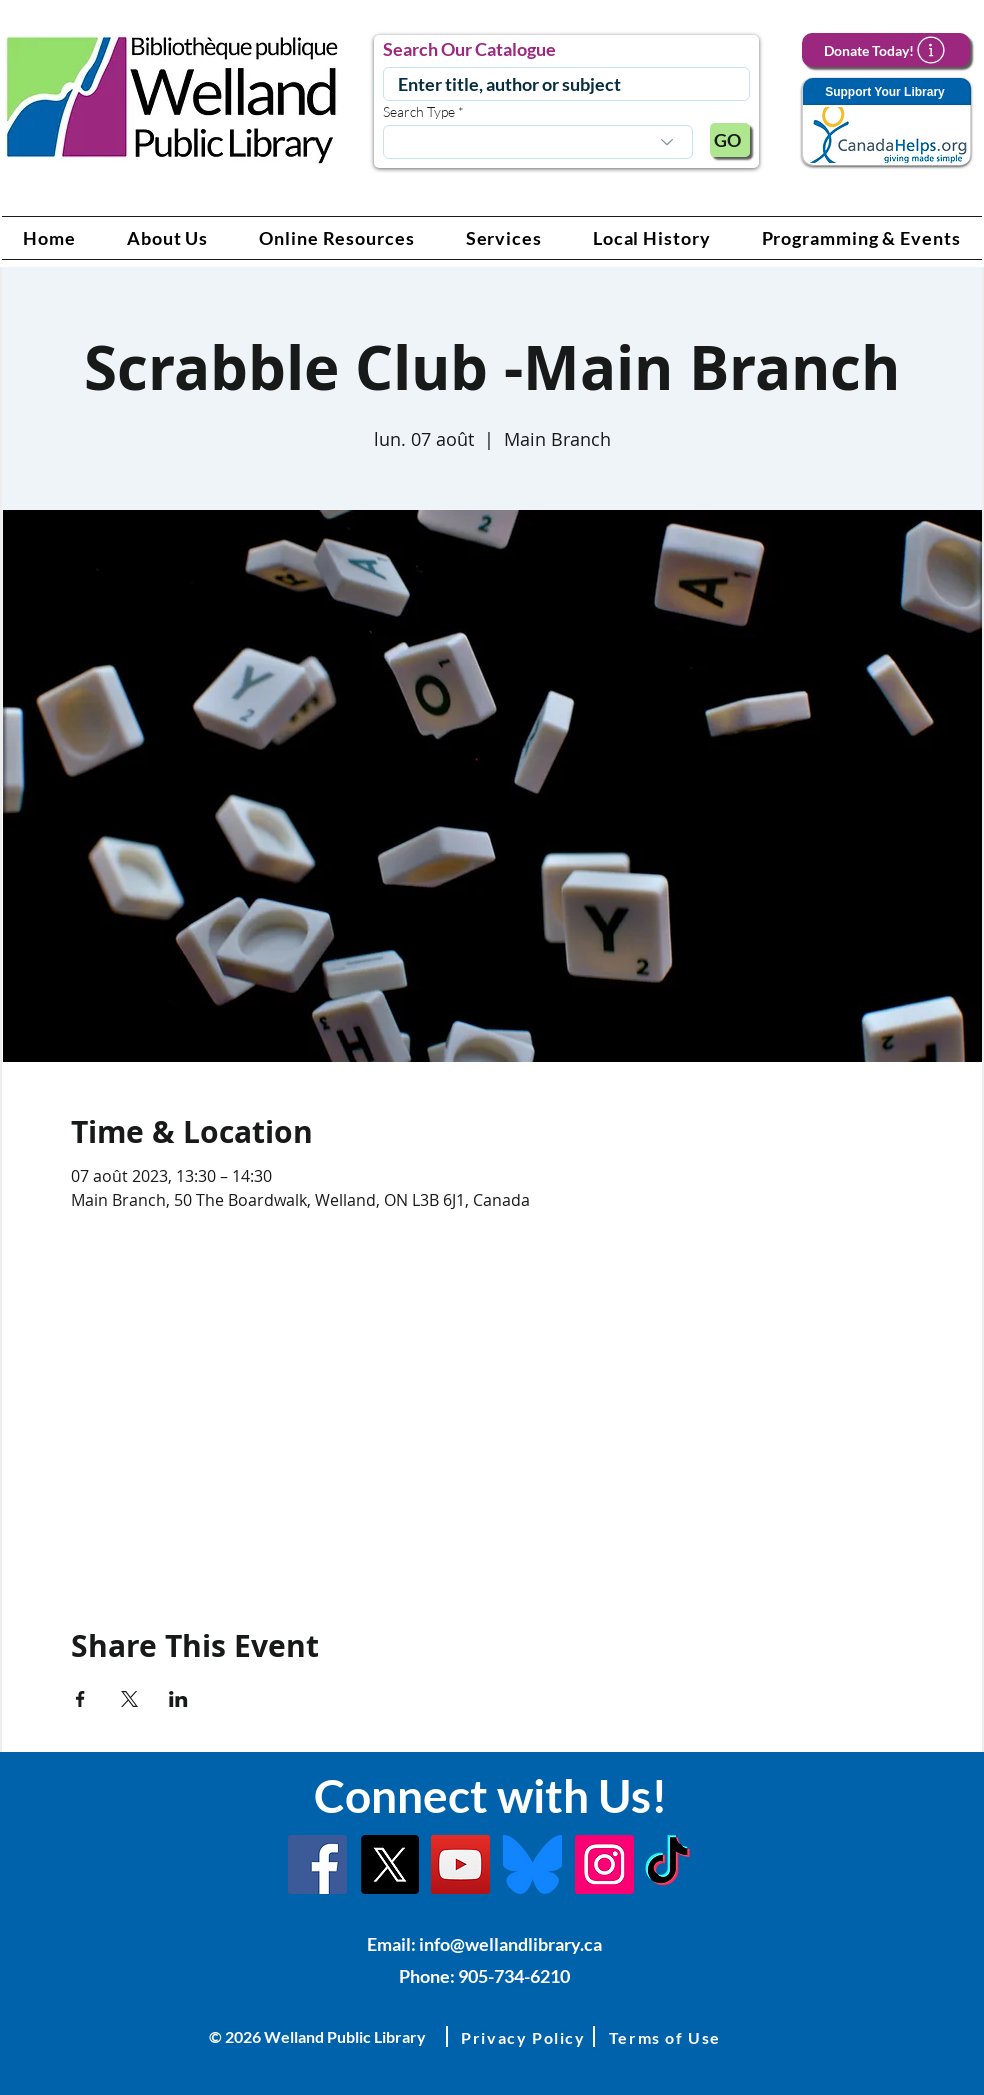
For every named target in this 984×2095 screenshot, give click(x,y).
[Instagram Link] (604, 1864)
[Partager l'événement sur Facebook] (80, 1699)
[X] (389, 1864)
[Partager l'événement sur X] (129, 1699)
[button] (168, 238)
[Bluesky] (532, 1864)
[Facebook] (317, 1864)
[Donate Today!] (886, 50)
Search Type (419, 112)
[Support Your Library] (886, 122)
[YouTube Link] (460, 1864)
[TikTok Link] (667, 1864)
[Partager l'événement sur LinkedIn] (178, 1699)
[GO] (730, 140)
